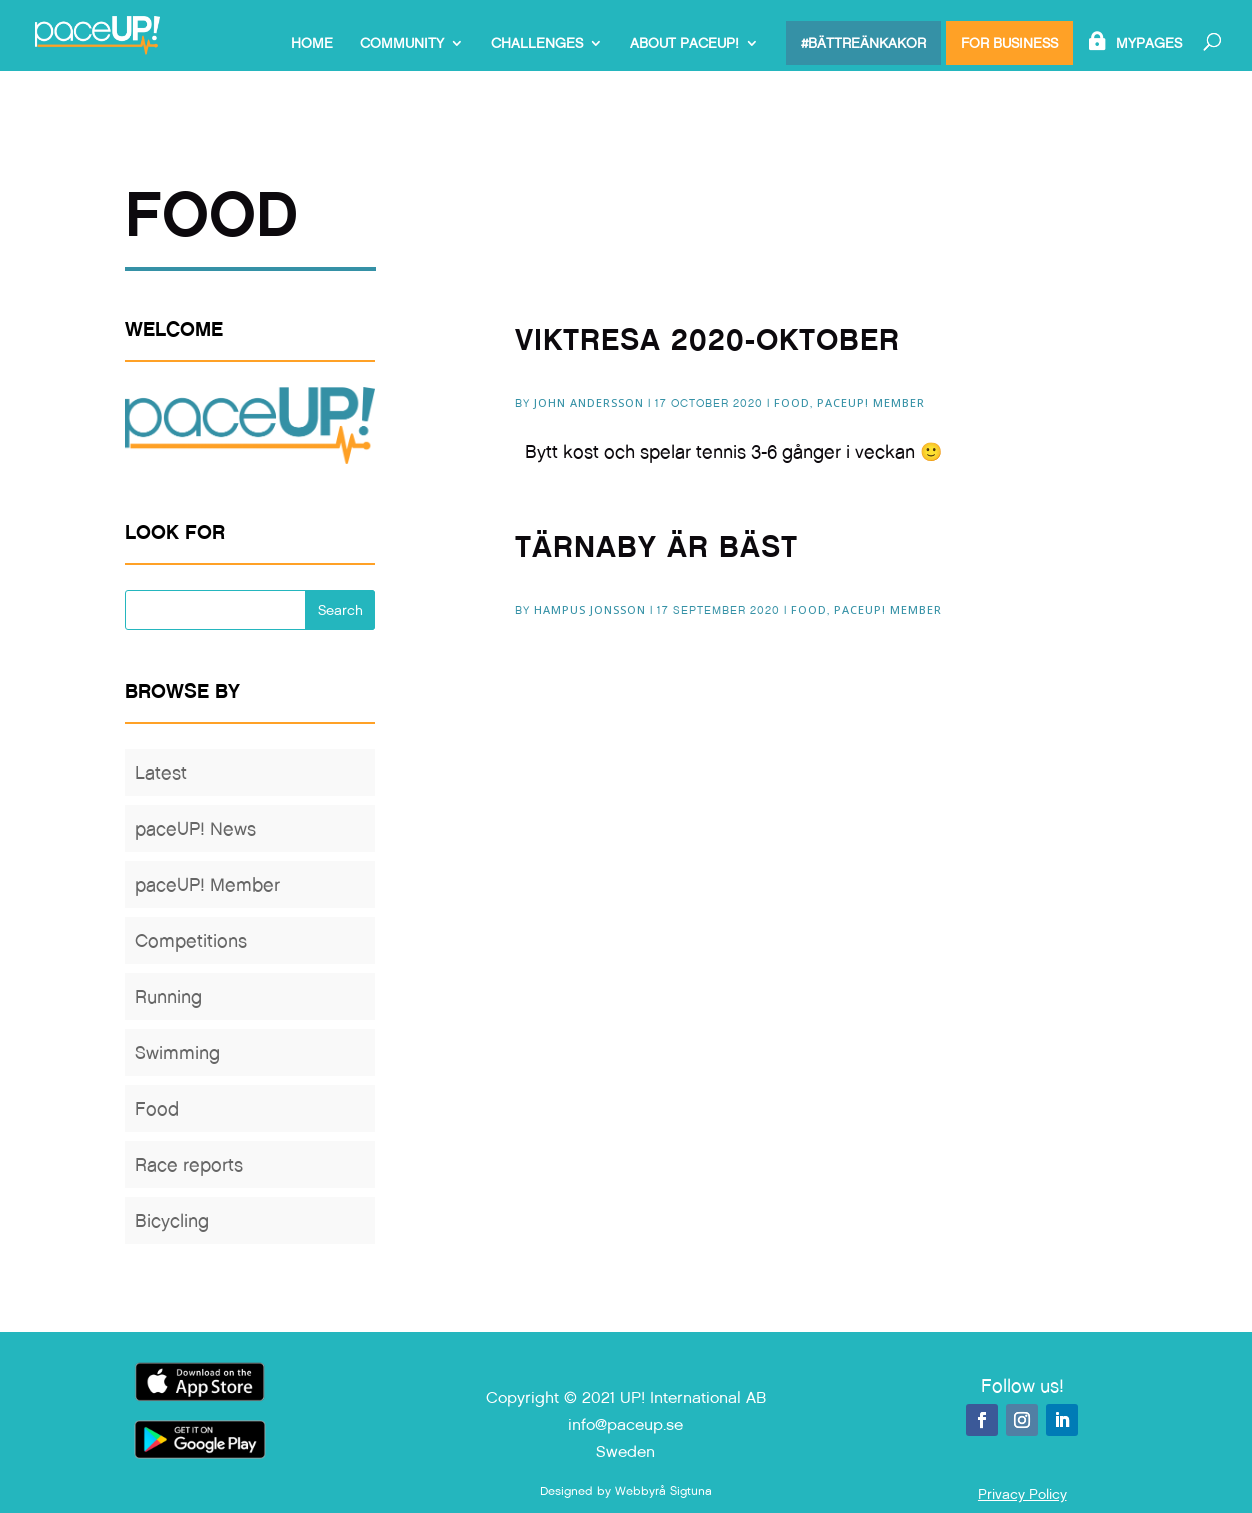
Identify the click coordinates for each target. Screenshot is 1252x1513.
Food (792, 402)
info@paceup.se (625, 1424)
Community (402, 44)
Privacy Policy (1022, 1494)
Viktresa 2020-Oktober (707, 339)
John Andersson (589, 402)
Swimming (177, 1052)
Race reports (189, 1164)
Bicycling (172, 1220)
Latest (161, 772)
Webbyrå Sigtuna (663, 1491)
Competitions (191, 940)
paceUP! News (195, 828)
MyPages (1149, 44)
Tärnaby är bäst (656, 546)
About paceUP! (684, 44)
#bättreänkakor (863, 43)
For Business (1009, 43)
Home (312, 44)
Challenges (537, 44)
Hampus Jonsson (590, 609)
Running (168, 996)
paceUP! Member (871, 402)
